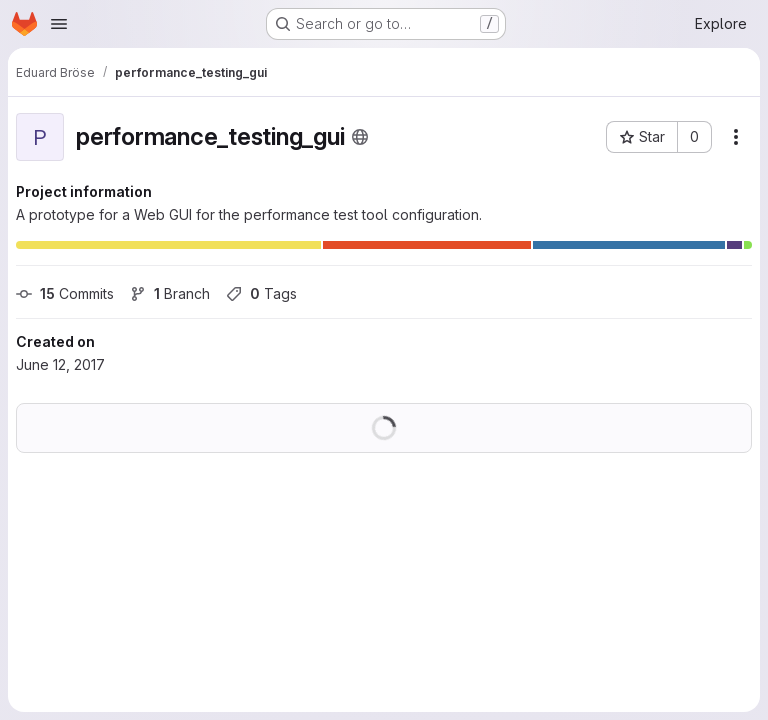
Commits (65, 293)
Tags (261, 293)
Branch (170, 293)
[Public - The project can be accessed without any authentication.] (360, 137)
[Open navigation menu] (59, 24)
